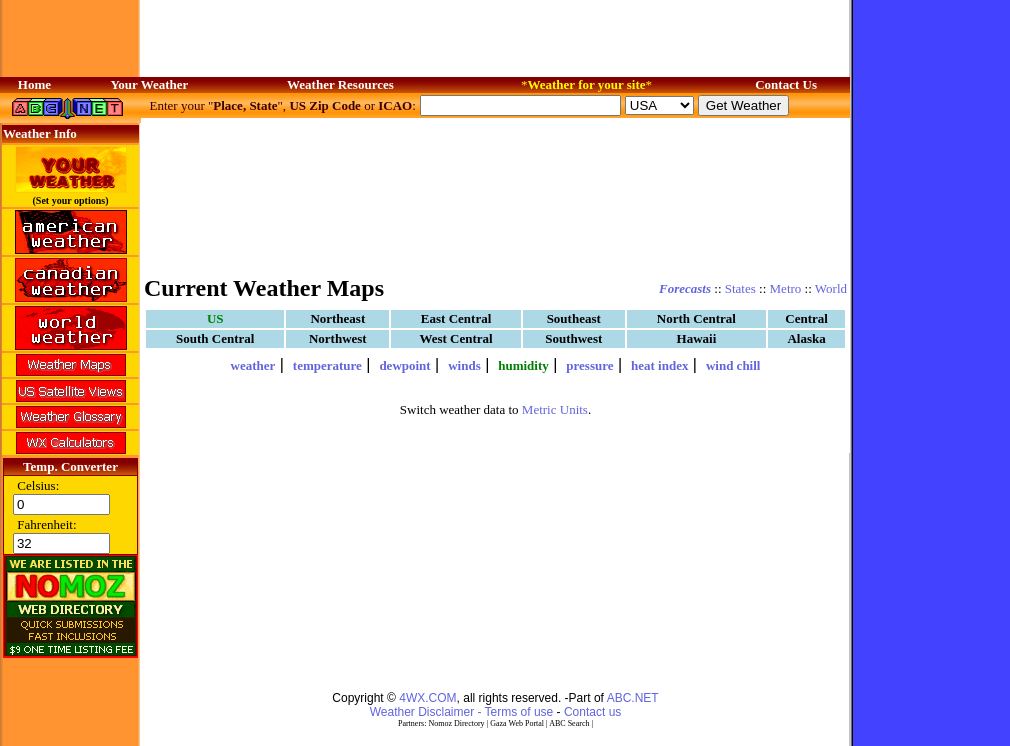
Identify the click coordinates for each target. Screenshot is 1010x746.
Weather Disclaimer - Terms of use (462, 712)
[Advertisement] (495, 195)
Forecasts (685, 288)
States (740, 288)
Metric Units (555, 409)
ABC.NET (633, 698)
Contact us (592, 712)
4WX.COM (427, 698)
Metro (786, 288)
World (831, 288)
